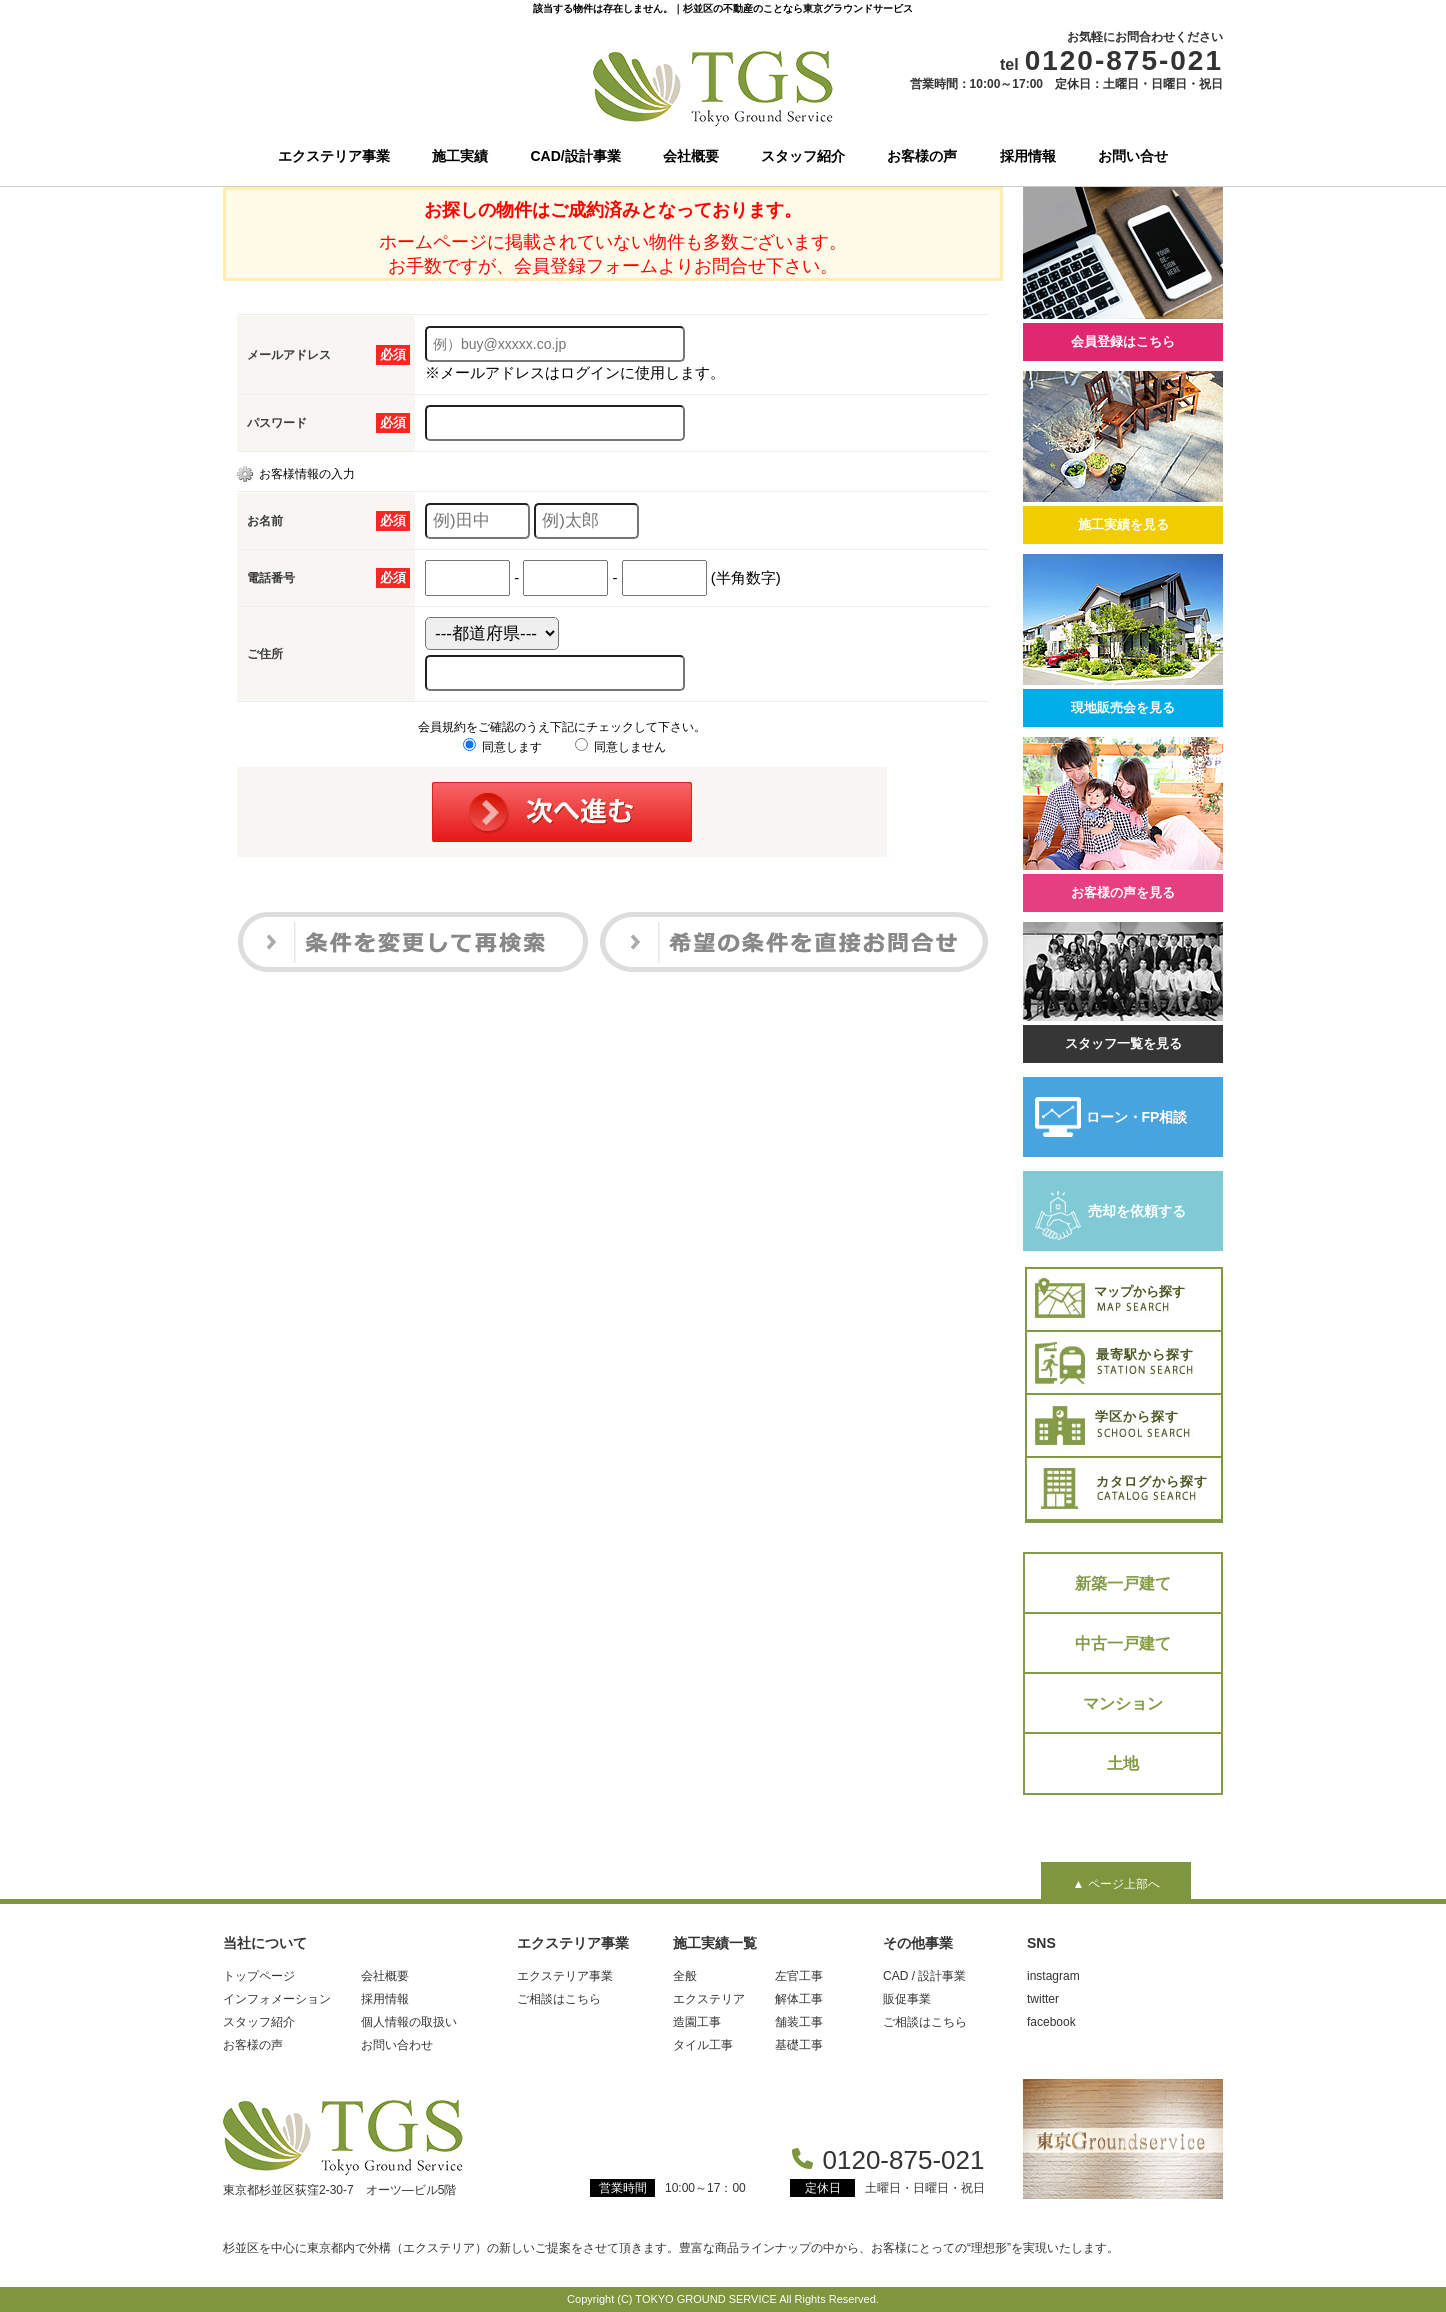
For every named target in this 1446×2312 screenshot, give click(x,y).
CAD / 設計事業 (924, 1976)
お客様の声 (922, 156)
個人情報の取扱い (409, 2022)
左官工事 (799, 1976)
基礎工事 (799, 2045)
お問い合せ (1133, 156)
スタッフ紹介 (803, 156)
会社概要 (691, 156)
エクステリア (709, 1999)
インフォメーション (277, 1999)
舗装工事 (799, 2022)
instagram (1053, 1976)
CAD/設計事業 (576, 156)
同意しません (620, 747)
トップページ (259, 1976)
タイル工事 (703, 2045)
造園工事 (697, 2022)
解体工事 (799, 1999)
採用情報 (1028, 156)
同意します (502, 747)
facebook (1051, 2022)
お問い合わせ (397, 2045)
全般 (685, 1976)
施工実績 (460, 156)
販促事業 (907, 1999)
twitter (1043, 1999)
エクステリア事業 (334, 156)
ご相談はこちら (559, 1999)
